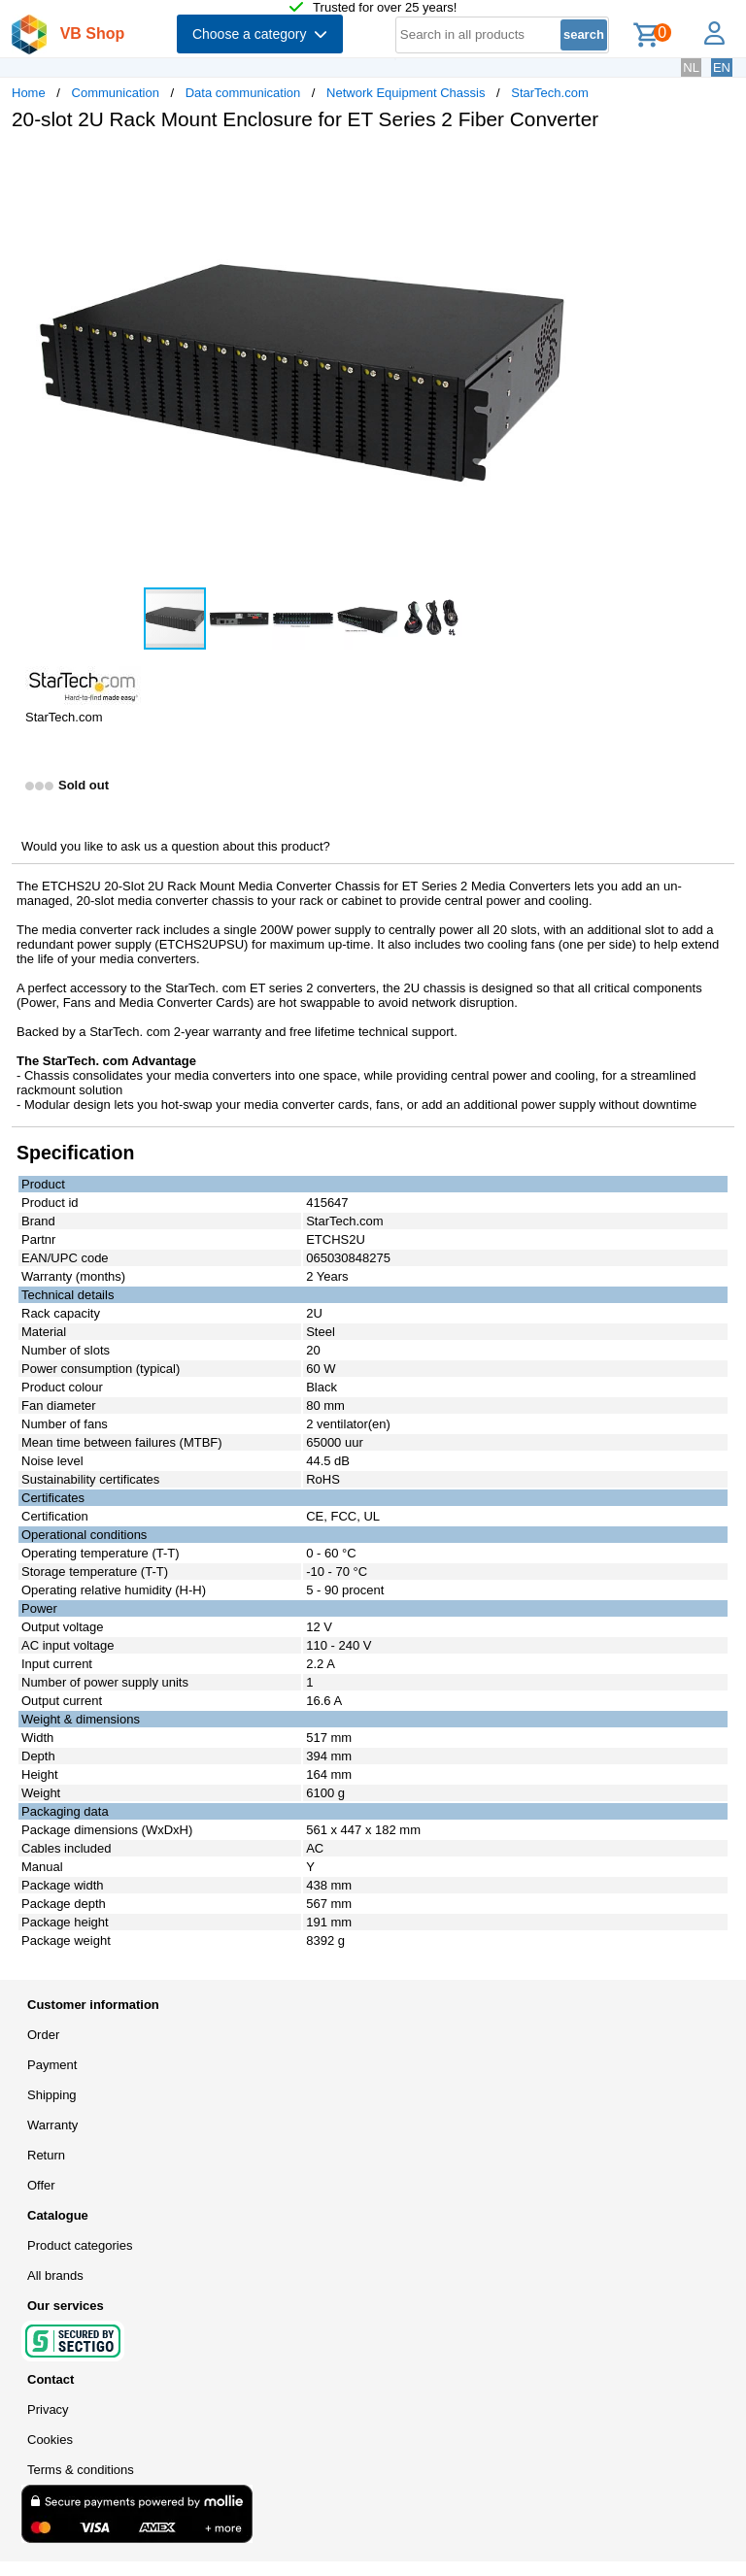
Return (46, 2155)
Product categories (79, 2245)
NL (691, 67)
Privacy (48, 2409)
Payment (52, 2064)
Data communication (243, 92)
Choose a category (259, 34)
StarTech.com (549, 92)
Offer (41, 2185)
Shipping (52, 2095)
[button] (577, 166)
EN (721, 67)
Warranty (52, 2125)
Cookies (50, 2439)
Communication (115, 92)
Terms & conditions (80, 2469)
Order (43, 2034)
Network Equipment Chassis (405, 92)
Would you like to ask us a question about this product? (175, 846)
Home (29, 92)
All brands (55, 2275)
